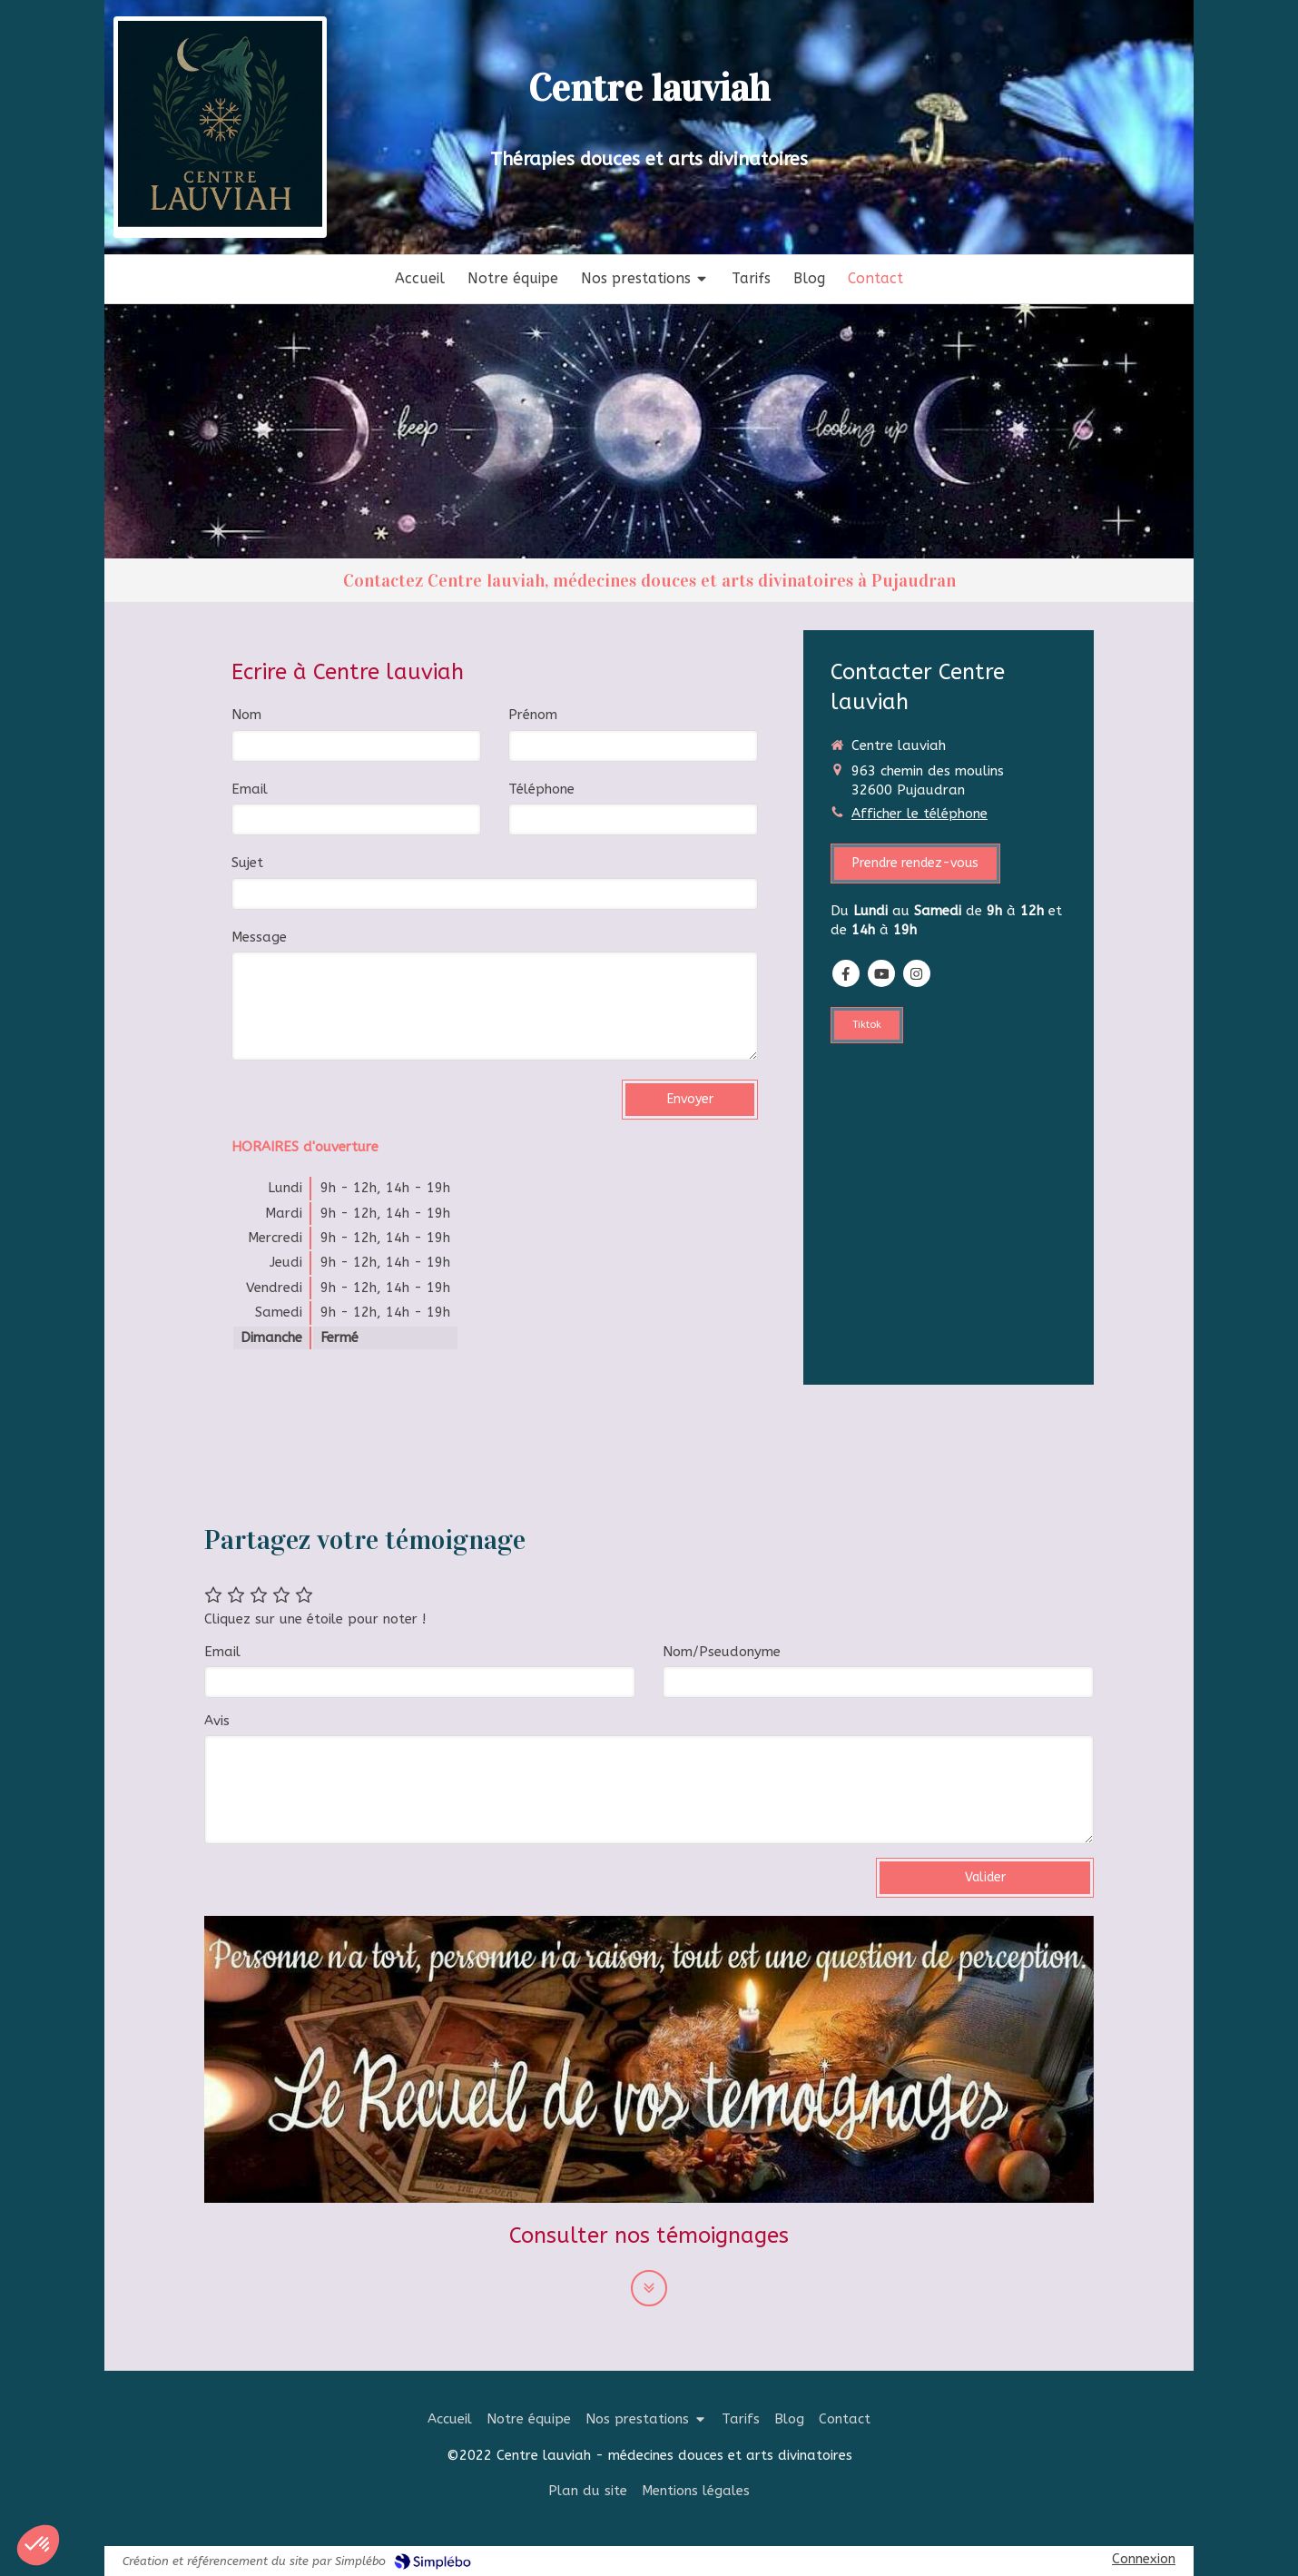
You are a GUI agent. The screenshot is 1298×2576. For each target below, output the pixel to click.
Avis (217, 1720)
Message (259, 937)
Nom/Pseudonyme (722, 1651)
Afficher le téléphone (919, 813)
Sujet (247, 862)
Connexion (1143, 2559)
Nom (246, 714)
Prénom (532, 714)
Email (249, 789)
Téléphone (541, 789)
